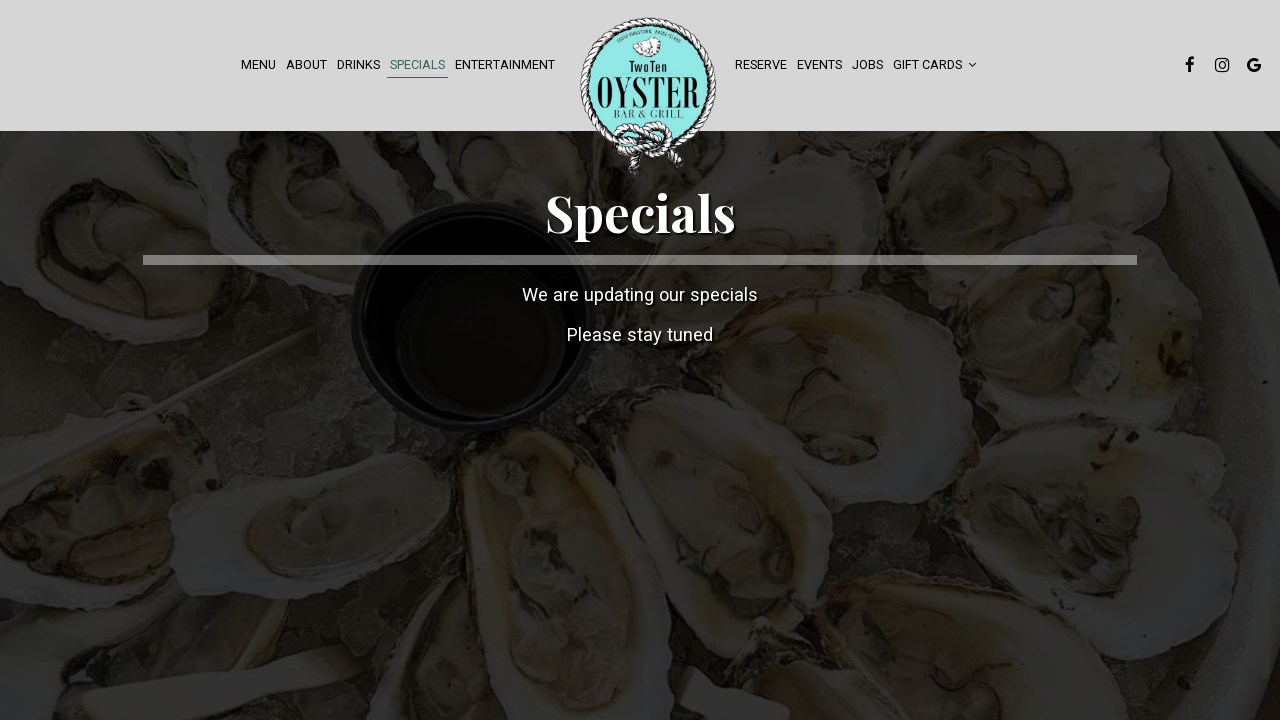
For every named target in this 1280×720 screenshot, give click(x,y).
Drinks (358, 64)
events (819, 64)
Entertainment (505, 64)
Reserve (761, 64)
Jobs (867, 64)
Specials (417, 64)
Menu (258, 64)
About (306, 64)
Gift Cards (934, 64)
